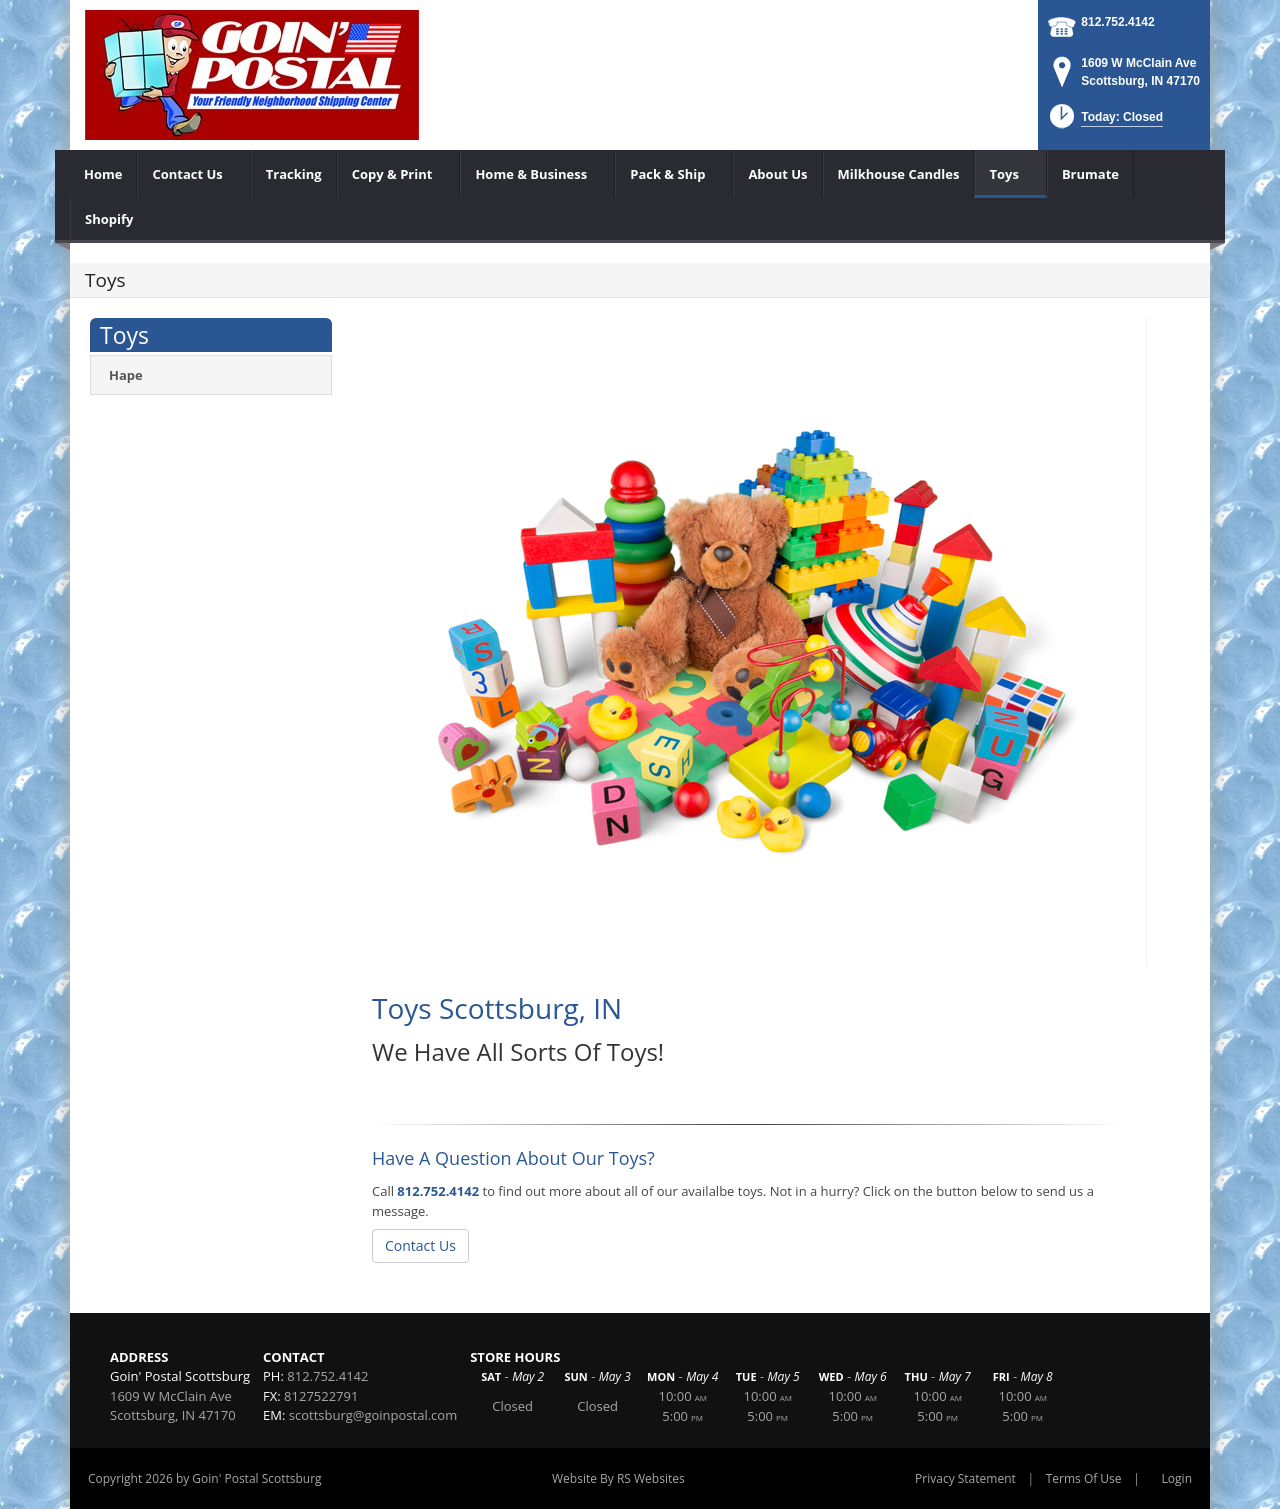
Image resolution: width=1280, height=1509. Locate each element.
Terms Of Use (1084, 1478)
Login (1177, 1478)
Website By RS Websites (618, 1478)
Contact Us (420, 1245)
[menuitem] (103, 174)
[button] (1104, 122)
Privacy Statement (965, 1478)
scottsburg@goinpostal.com (373, 1415)
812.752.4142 (1117, 22)
